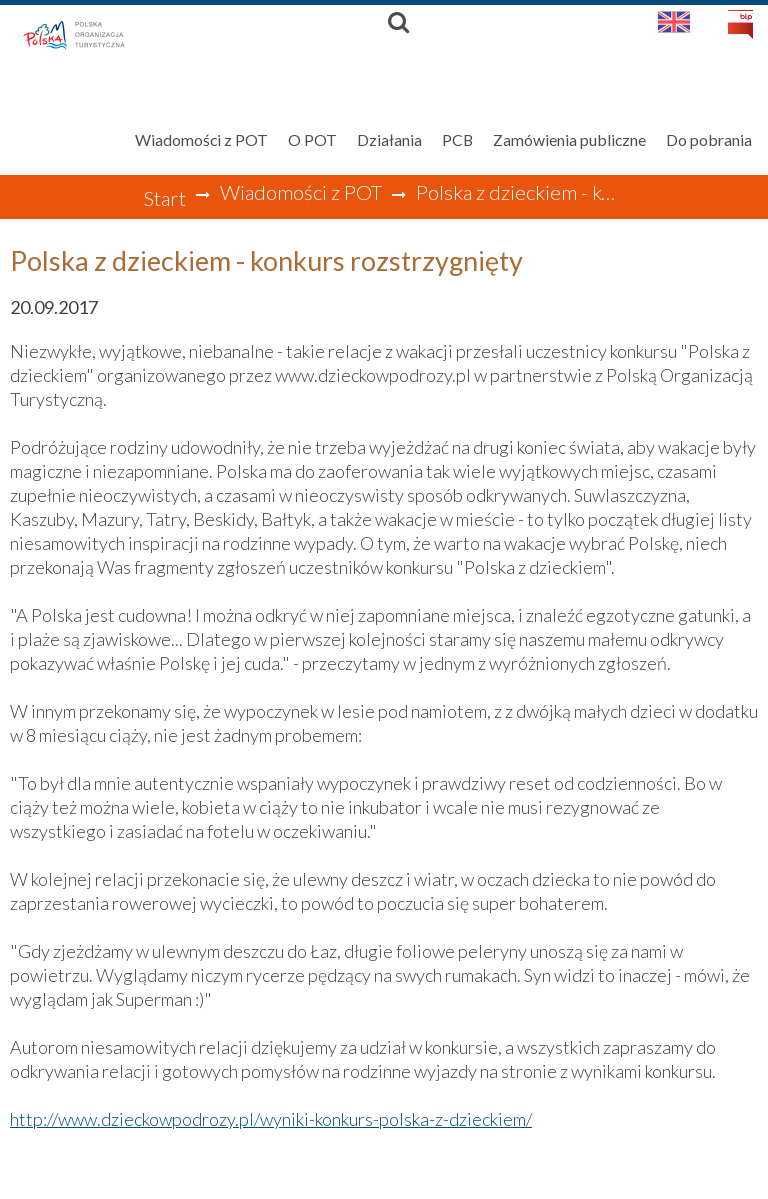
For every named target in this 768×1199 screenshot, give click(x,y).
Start (164, 198)
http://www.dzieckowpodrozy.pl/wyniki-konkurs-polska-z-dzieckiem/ (271, 1119)
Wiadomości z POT (301, 192)
